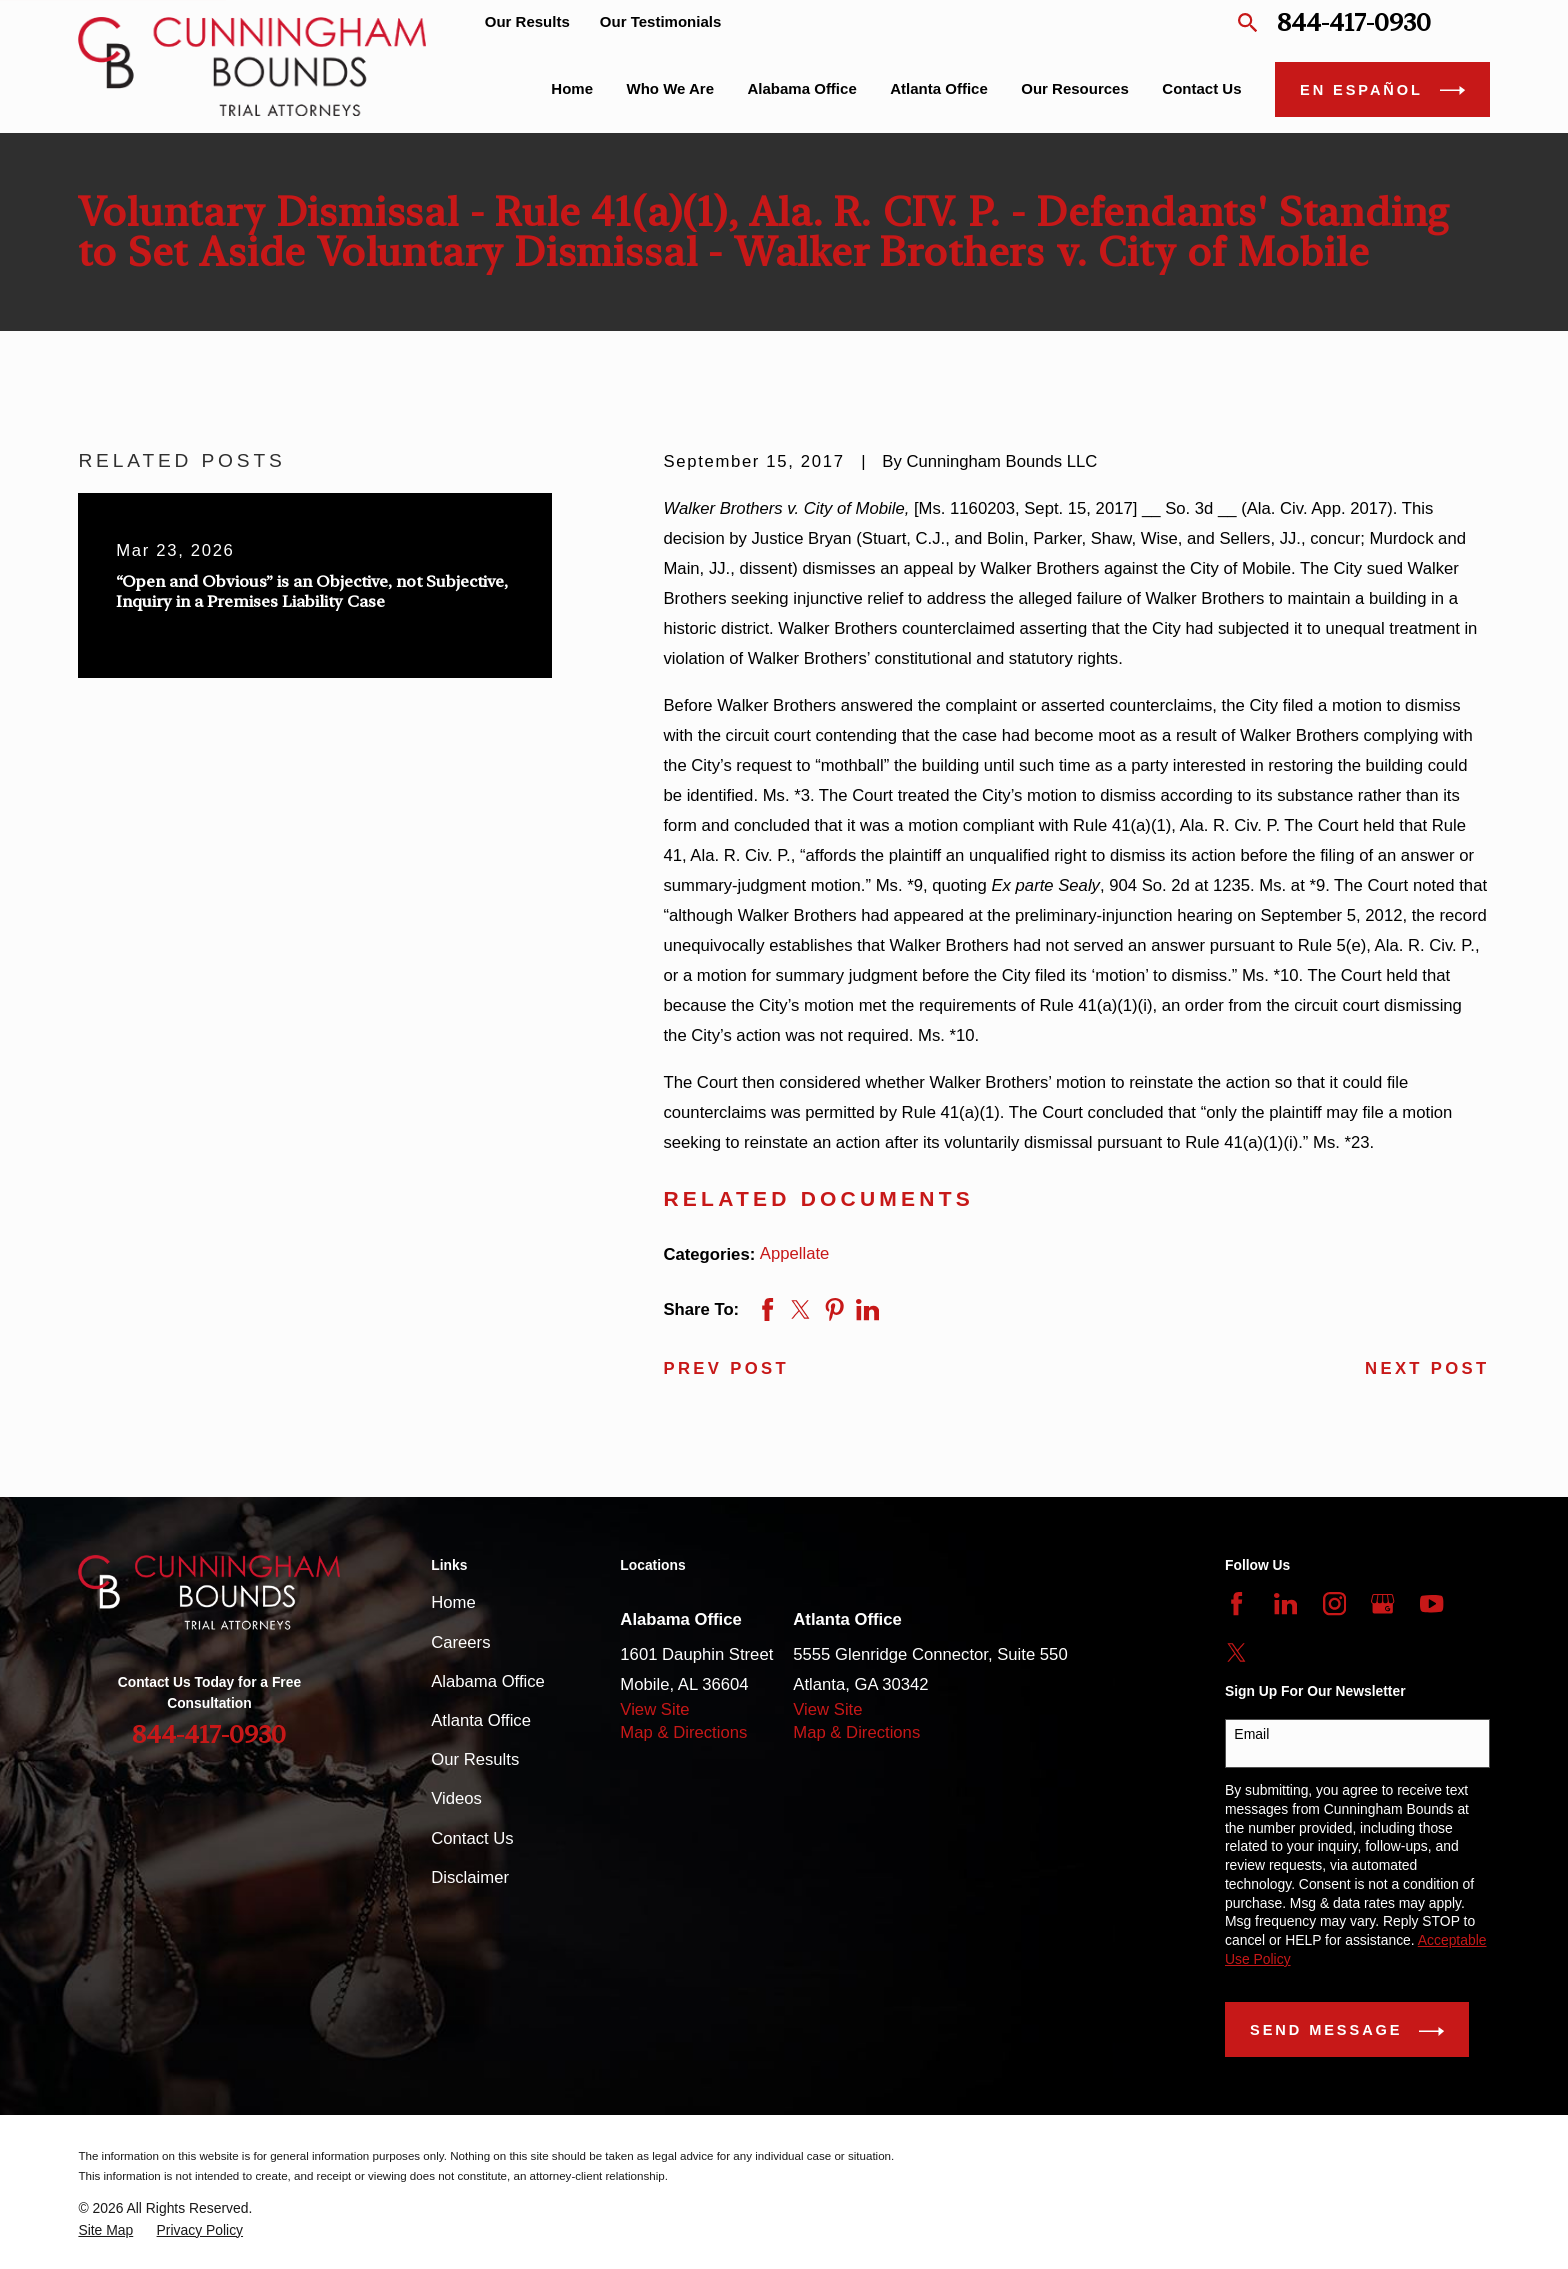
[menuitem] (105, 2230)
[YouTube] (1431, 1603)
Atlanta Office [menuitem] (939, 88)
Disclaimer (470, 1877)
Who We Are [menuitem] (671, 88)
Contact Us (472, 1838)
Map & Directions (683, 1732)
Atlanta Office (481, 1720)
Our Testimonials (660, 21)
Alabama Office (488, 1681)
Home (453, 1602)
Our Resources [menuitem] (1075, 88)
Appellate (795, 1253)
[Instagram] (1334, 1603)
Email (1251, 1734)
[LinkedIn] (1285, 1603)
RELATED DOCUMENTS (818, 1198)
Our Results (527, 21)
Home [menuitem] (572, 88)
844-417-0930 (1354, 22)
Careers (460, 1642)
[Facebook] (1236, 1603)
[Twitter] (1236, 1652)
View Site (654, 1709)
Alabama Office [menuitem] (802, 88)
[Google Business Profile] (1382, 1603)
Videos (456, 1798)
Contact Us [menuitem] (1201, 88)
